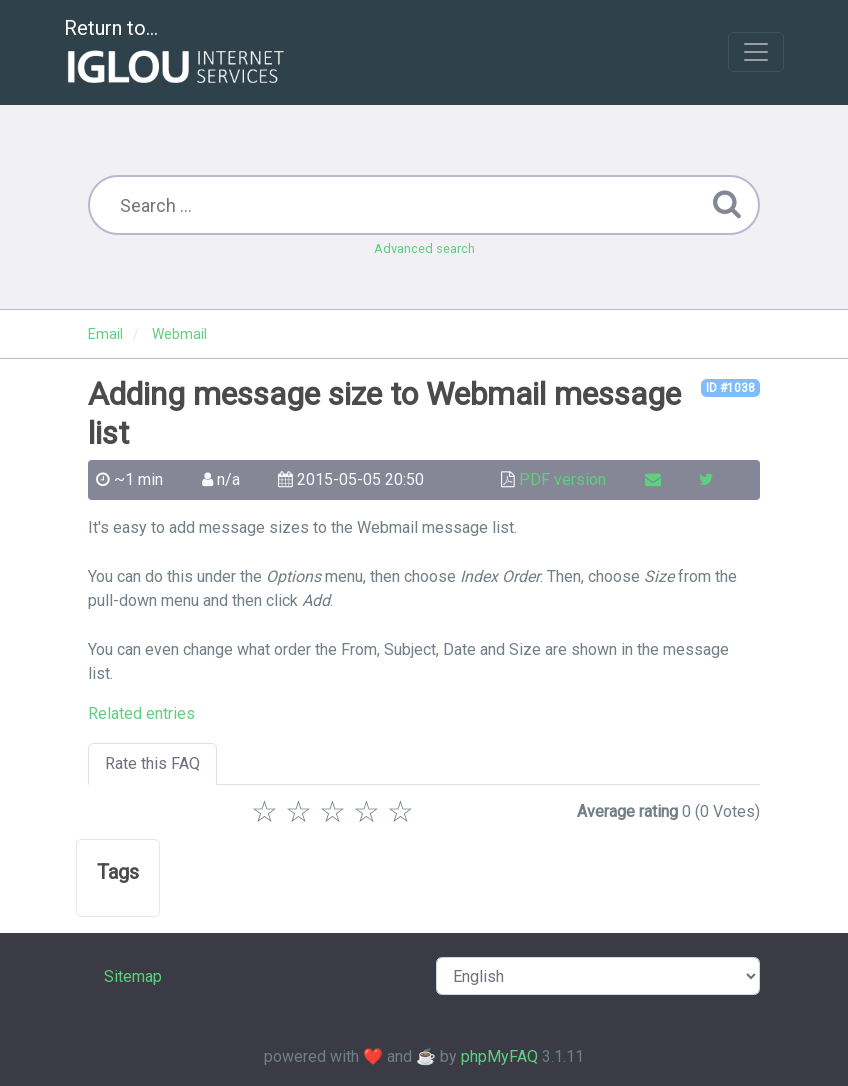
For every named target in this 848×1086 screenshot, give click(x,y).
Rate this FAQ (152, 763)
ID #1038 (730, 388)
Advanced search (424, 248)
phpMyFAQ (499, 1056)
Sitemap (133, 976)
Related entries (141, 713)
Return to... (176, 53)
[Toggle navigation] (756, 52)
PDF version (562, 479)
